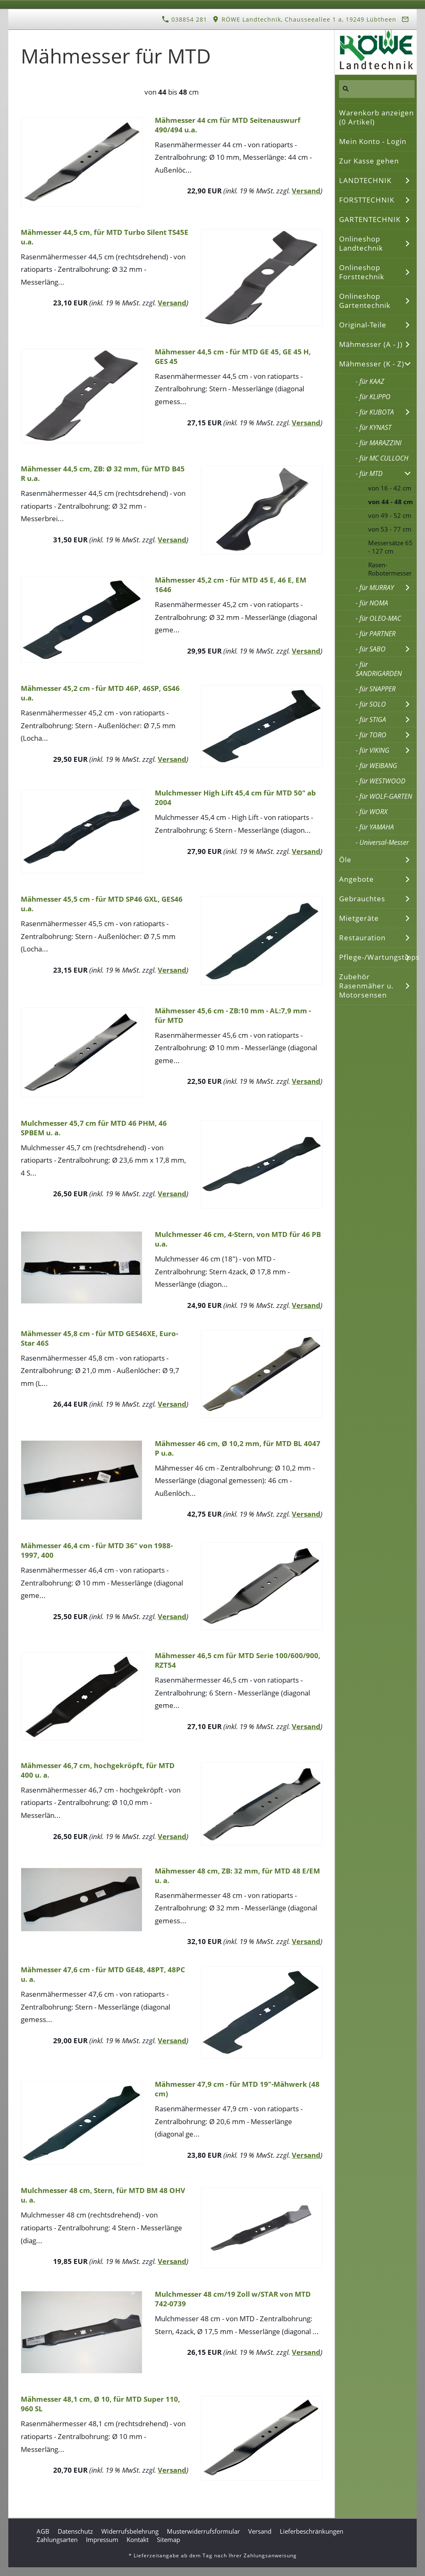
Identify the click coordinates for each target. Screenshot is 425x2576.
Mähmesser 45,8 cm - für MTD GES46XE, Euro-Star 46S (99, 1338)
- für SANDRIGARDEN (379, 669)
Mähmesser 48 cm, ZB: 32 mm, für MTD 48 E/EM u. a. (237, 1875)
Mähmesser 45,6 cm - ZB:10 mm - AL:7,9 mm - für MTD (233, 1015)
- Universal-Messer (382, 842)
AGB (43, 2531)
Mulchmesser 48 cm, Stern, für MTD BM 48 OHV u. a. (103, 2195)
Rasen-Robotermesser (390, 569)
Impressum (102, 2539)
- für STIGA (371, 719)
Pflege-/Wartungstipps (378, 957)
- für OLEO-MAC (378, 618)
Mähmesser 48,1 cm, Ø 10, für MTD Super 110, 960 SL (100, 2403)
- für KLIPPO (373, 396)
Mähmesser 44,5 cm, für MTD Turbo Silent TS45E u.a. (104, 236)
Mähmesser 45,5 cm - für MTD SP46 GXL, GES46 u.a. (102, 903)
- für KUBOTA (375, 412)
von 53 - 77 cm (389, 529)
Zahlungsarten (57, 2539)
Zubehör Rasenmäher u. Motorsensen (366, 986)
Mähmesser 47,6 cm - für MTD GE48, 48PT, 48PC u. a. (103, 1974)
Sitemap (168, 2539)
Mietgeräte (359, 918)
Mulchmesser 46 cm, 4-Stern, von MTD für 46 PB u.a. (238, 1239)
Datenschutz (75, 2531)
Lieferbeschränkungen (311, 2531)
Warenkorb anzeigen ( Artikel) (376, 117)
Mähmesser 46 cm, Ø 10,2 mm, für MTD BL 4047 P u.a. (237, 1448)
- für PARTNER (376, 633)
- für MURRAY (375, 587)
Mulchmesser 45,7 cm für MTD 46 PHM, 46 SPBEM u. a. (94, 1127)
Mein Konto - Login (372, 141)
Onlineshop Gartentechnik (365, 300)
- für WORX (371, 811)
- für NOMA (372, 602)
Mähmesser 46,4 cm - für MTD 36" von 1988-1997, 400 (97, 1550)
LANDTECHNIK (365, 180)
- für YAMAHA (375, 827)
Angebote (356, 879)
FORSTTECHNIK (366, 200)
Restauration (362, 937)
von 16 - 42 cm (389, 488)
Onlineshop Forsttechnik (361, 272)
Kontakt (138, 2539)
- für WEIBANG (376, 765)
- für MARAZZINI (378, 442)
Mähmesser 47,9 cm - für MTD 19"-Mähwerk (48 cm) (237, 2088)
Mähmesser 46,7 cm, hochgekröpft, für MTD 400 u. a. (98, 1770)
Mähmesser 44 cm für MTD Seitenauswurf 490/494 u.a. (227, 124)
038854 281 (184, 19)
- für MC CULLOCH (382, 458)
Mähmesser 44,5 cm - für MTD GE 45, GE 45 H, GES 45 (233, 356)
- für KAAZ (370, 381)
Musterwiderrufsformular (203, 2531)
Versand (306, 190)
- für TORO (371, 734)
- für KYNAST (373, 427)
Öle (345, 859)
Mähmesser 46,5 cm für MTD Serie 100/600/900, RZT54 (237, 1660)
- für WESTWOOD (380, 780)
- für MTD (369, 473)
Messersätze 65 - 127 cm (390, 547)
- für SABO (371, 649)
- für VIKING (372, 750)
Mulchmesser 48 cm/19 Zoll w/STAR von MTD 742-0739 (233, 2298)
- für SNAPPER (376, 688)
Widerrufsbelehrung (130, 2531)
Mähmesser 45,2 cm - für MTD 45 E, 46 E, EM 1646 (230, 584)
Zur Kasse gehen (369, 161)
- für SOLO (371, 704)
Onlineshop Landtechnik (361, 243)
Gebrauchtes (362, 898)
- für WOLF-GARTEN (384, 796)
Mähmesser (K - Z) (371, 363)
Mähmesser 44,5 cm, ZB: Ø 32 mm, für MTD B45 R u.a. (103, 473)
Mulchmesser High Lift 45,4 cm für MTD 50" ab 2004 (235, 797)
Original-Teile (362, 324)
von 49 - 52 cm (389, 515)
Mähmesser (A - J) (371, 344)
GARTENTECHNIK (370, 219)
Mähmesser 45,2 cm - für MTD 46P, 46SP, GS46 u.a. (100, 693)
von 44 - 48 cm (390, 502)
